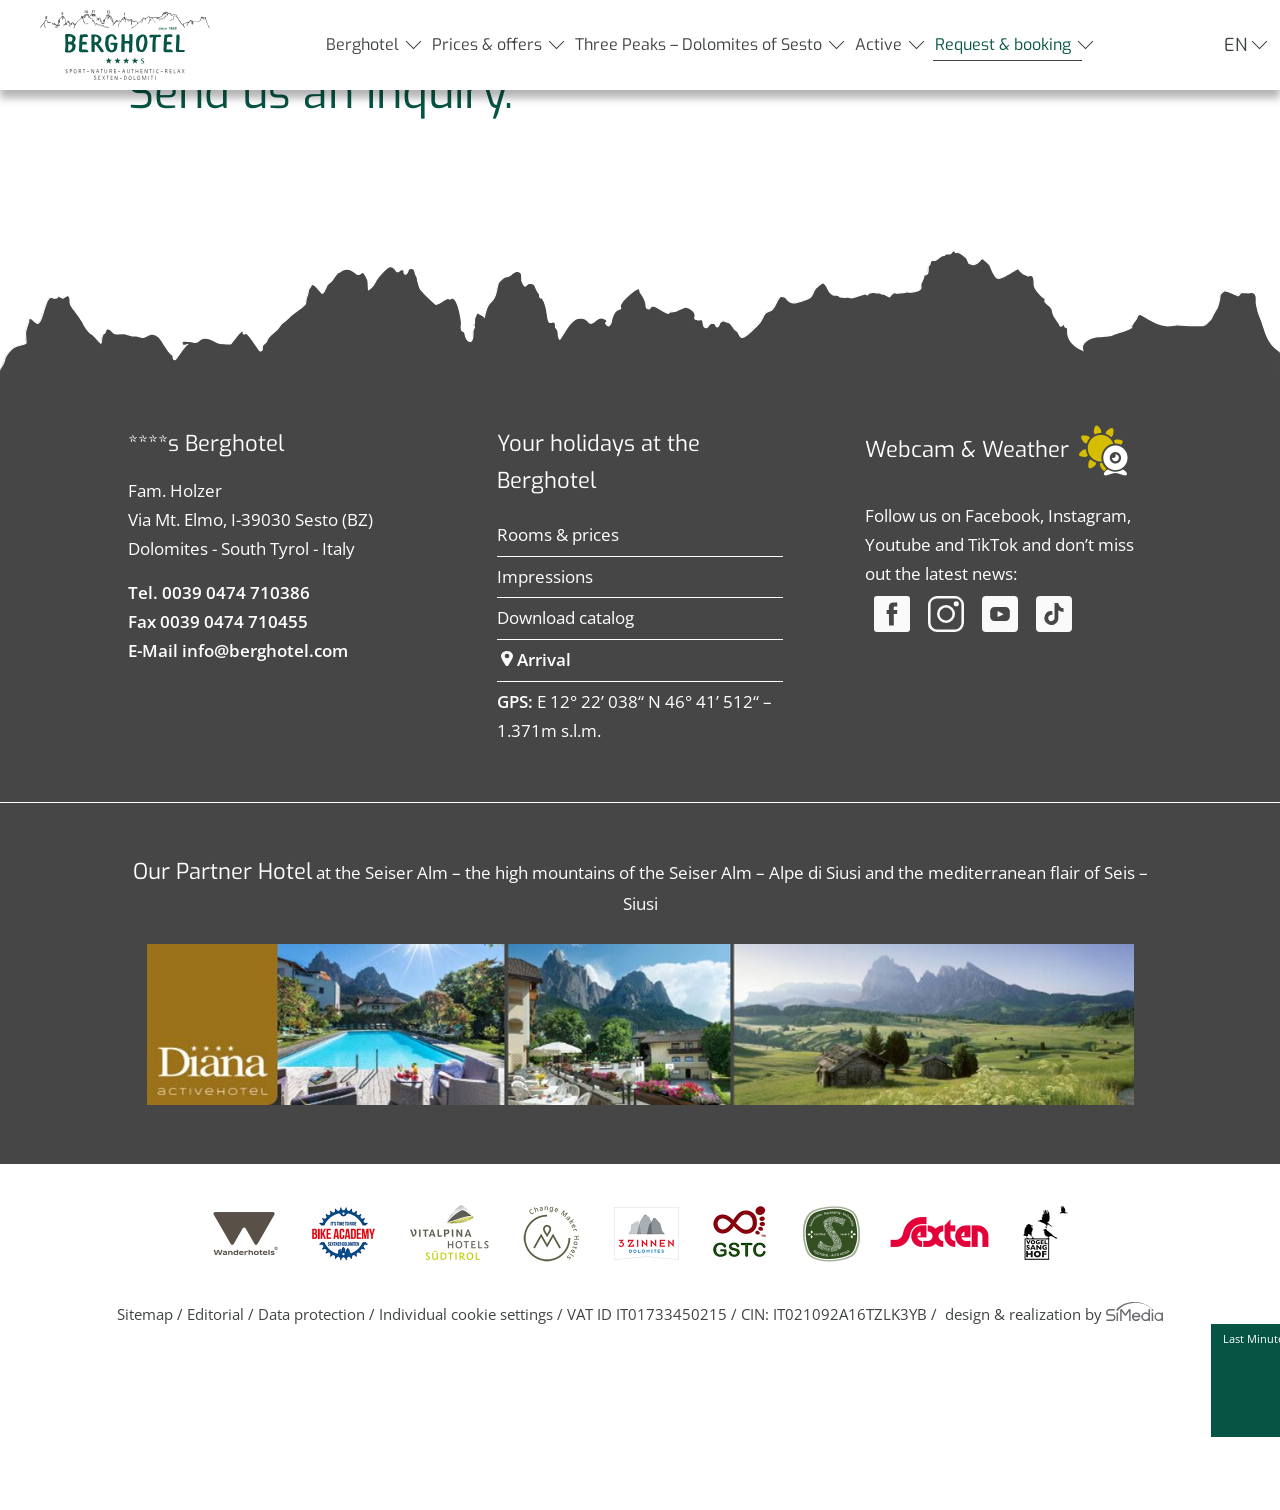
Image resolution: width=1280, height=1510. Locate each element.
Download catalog (565, 767)
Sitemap (145, 1464)
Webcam (910, 599)
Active (878, 44)
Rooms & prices (558, 684)
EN (1235, 45)
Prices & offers (487, 44)
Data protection (311, 1464)
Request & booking (1003, 44)
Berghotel (362, 44)
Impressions (545, 726)
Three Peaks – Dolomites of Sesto (698, 44)
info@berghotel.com (265, 800)
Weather (1025, 599)
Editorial (215, 1464)
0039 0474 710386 (236, 742)
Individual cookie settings (466, 1464)
